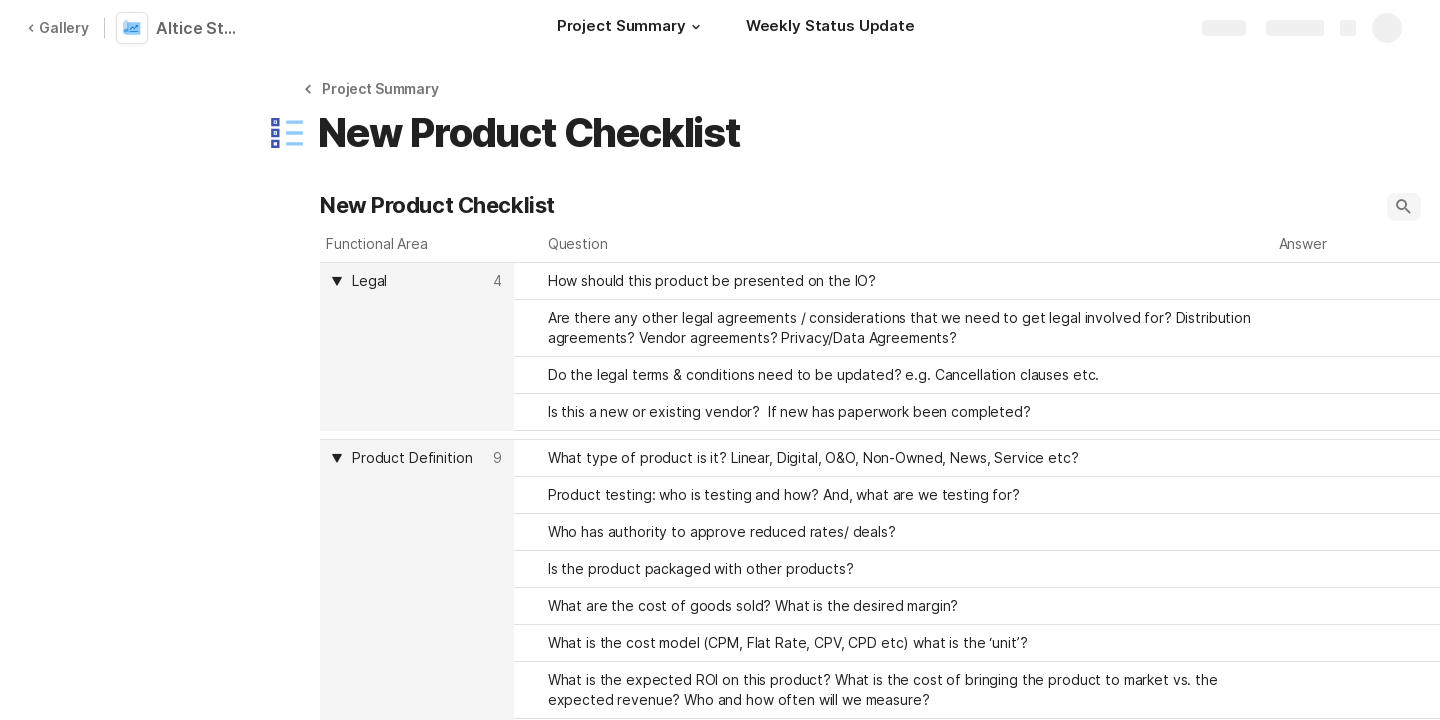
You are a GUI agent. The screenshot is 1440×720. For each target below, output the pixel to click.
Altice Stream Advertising (202, 28)
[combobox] (419, 281)
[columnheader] (417, 346)
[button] (696, 27)
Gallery (58, 27)
